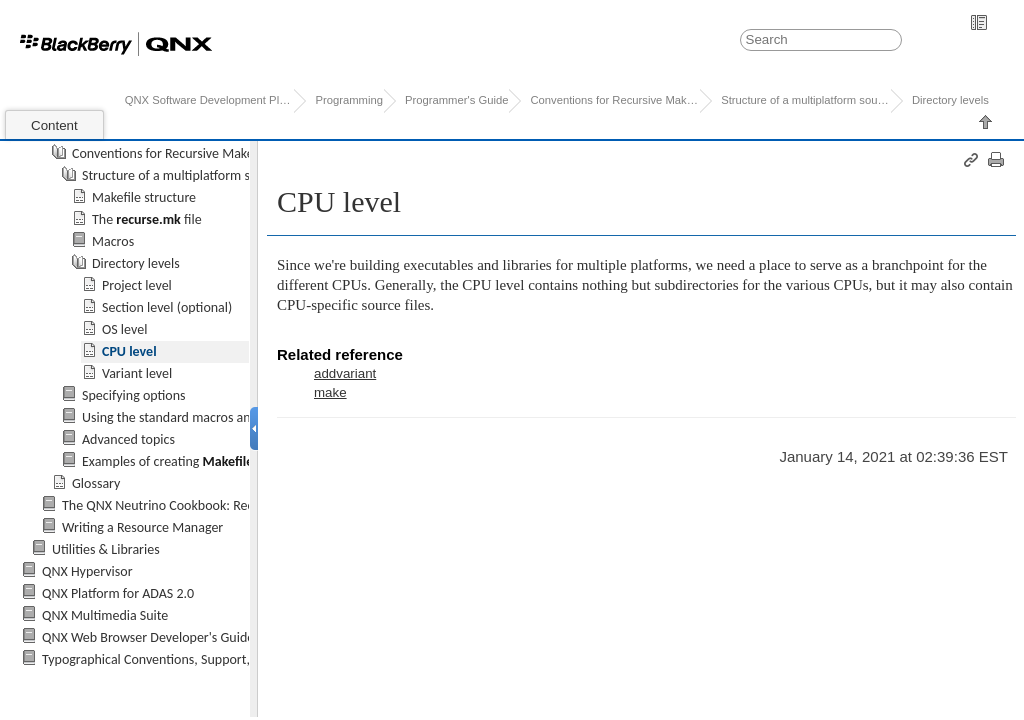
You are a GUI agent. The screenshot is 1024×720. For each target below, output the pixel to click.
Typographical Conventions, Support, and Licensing (186, 659)
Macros (113, 241)
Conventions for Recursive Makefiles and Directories (219, 153)
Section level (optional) (167, 307)
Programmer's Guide (456, 100)
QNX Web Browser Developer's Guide (148, 637)
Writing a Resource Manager (142, 527)
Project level (137, 285)
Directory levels (950, 100)
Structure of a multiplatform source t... (805, 100)
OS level (124, 329)
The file (147, 219)
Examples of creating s (170, 461)
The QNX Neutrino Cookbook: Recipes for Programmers (219, 505)
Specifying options (134, 395)
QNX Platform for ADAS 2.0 (118, 593)
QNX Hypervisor (87, 571)
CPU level (129, 351)
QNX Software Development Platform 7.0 (209, 100)
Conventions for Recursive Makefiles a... (614, 100)
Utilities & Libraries (106, 549)
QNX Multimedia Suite (105, 615)
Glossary (96, 483)
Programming (349, 100)
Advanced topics (128, 439)
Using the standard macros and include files (205, 417)
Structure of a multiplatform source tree (195, 175)
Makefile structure (144, 197)
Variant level (137, 373)
